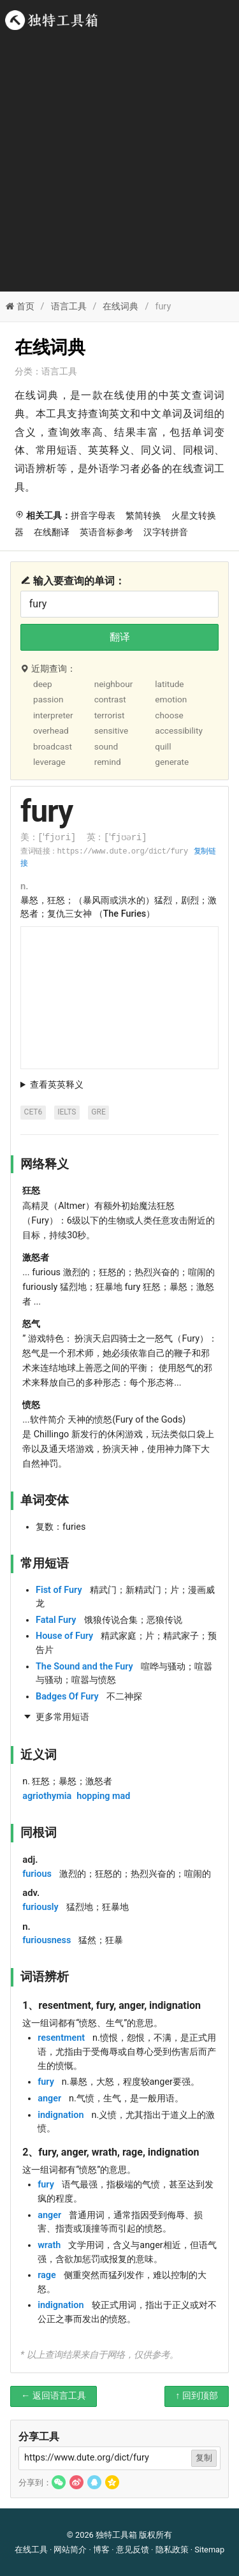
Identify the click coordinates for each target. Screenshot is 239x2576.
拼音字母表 (93, 515)
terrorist (109, 715)
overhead (51, 730)
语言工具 (69, 306)
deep (42, 684)
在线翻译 (51, 532)
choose (169, 715)
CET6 (33, 1111)
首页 (19, 306)
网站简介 (70, 2549)
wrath (49, 2245)
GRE (98, 1111)
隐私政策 (172, 2549)
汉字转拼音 (165, 532)
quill (163, 746)
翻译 (120, 637)
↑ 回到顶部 (196, 2395)
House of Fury (64, 1636)
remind (107, 762)
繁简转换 (143, 515)
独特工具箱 (116, 2535)
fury (46, 2081)
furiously (40, 1907)
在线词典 (120, 306)
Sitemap (209, 2549)
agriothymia (46, 1796)
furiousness (46, 1940)
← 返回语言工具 (53, 2395)
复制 (204, 2457)
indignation (60, 2115)
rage (47, 2275)
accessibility (179, 730)
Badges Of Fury (67, 1696)
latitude (169, 684)
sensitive (111, 730)
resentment (61, 2037)
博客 (101, 2549)
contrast (110, 699)
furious (37, 1874)
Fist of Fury (59, 1590)
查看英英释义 (56, 1084)
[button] (59, 2482)
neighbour (113, 684)
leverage (49, 762)
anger (49, 2098)
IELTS (66, 1111)
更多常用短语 (62, 1717)
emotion (171, 699)
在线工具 (31, 2549)
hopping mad (103, 1796)
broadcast (52, 746)
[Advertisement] (119, 158)
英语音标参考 (106, 532)
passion (48, 699)
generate (172, 762)
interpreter (53, 715)
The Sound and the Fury (84, 1666)
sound (106, 746)
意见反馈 (132, 2549)
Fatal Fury (56, 1620)
